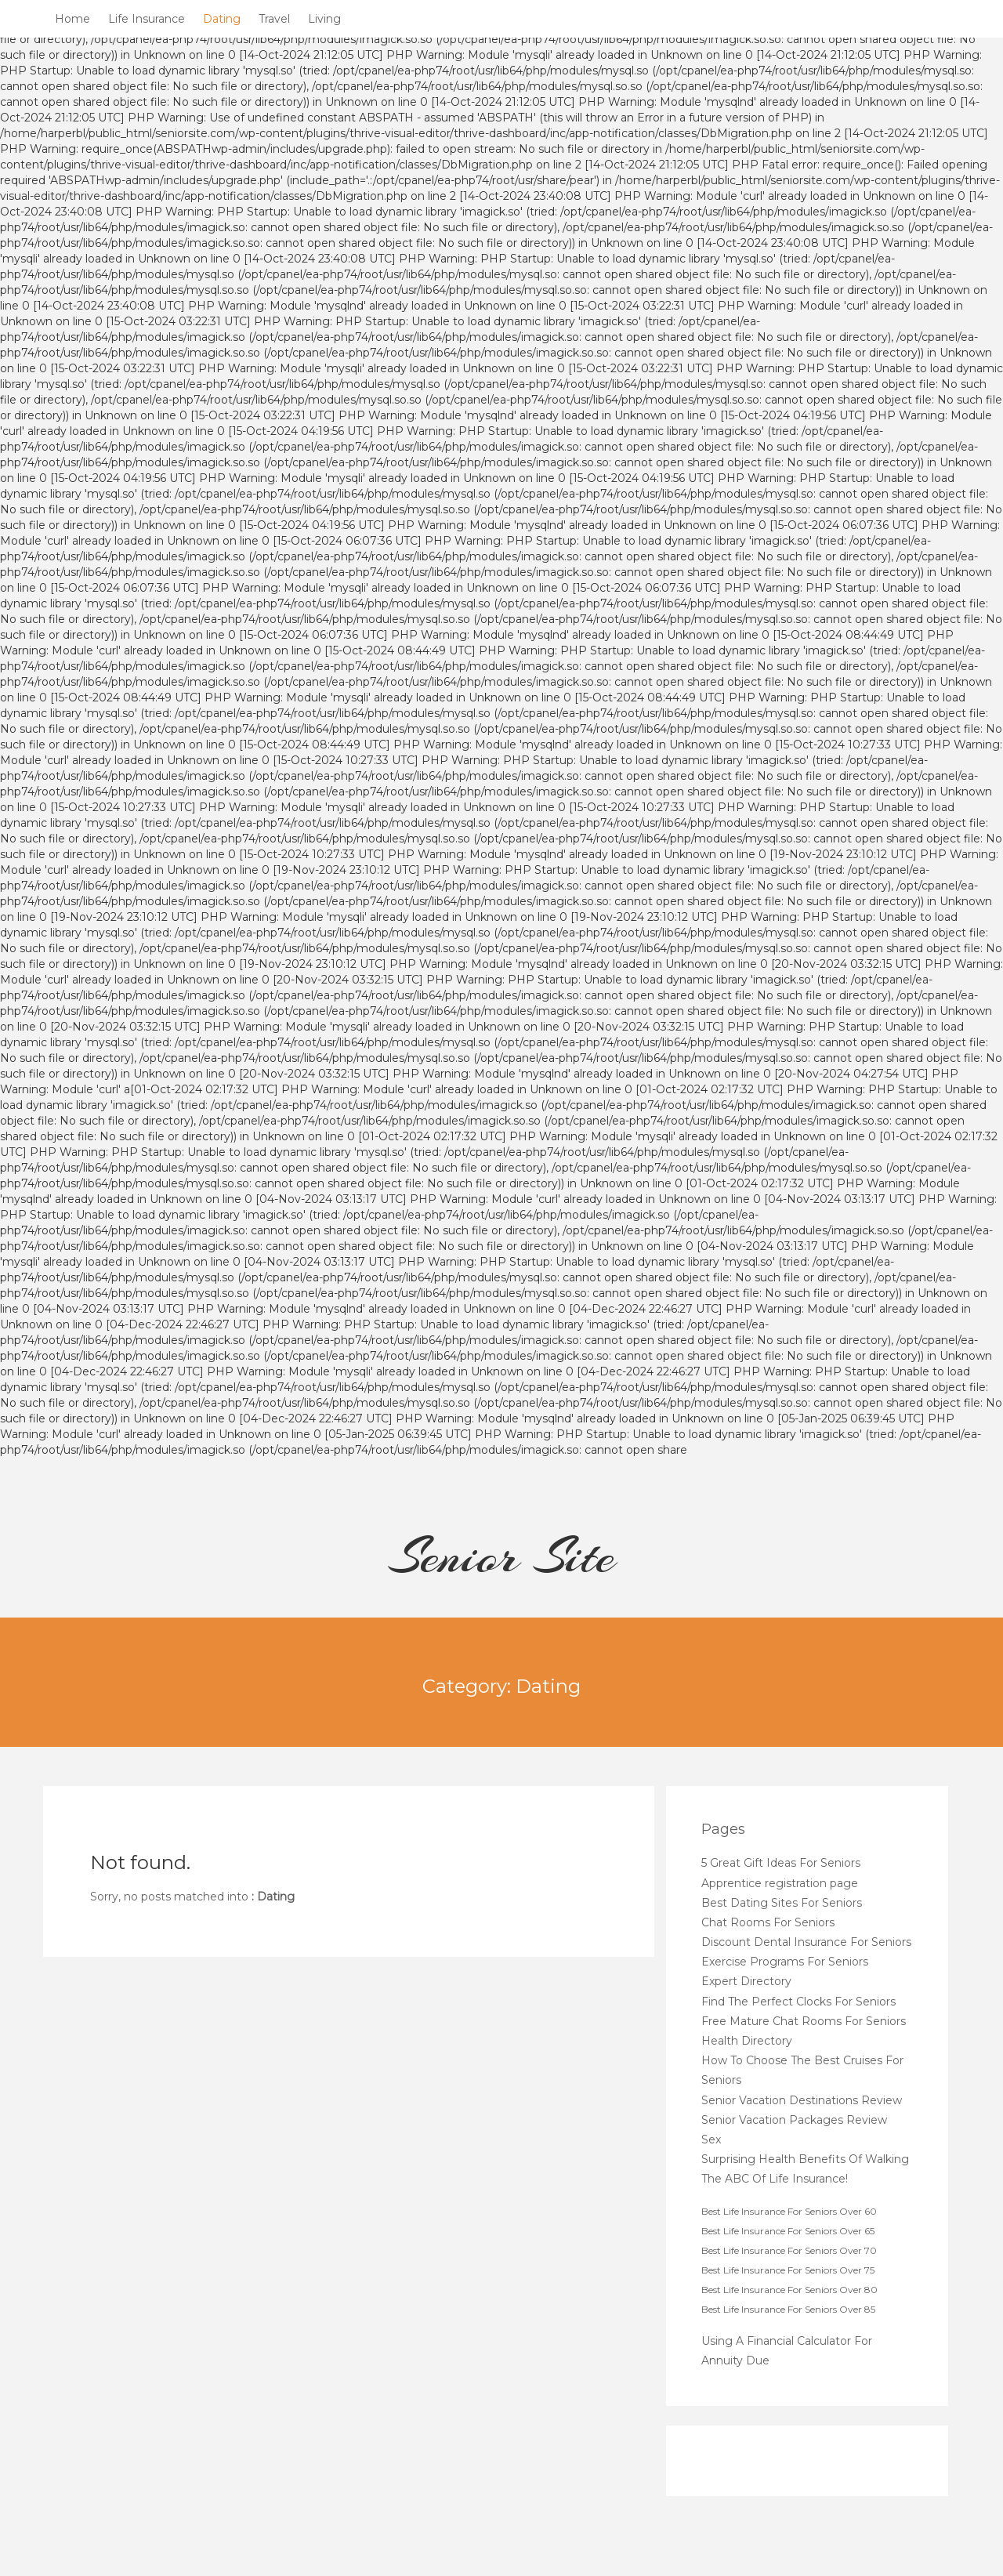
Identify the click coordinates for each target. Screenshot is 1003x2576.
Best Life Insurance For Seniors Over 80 (789, 2289)
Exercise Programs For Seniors (784, 1962)
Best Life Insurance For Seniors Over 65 (787, 2231)
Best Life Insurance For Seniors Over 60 (789, 2211)
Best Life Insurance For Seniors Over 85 (788, 2309)
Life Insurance (146, 19)
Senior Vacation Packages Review (794, 2120)
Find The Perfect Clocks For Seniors (798, 2001)
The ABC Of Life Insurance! (774, 2179)
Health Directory (746, 2041)
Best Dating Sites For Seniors (781, 1903)
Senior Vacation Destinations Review (801, 2100)
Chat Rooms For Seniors (768, 1922)
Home (72, 19)
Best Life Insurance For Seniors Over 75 (787, 2270)
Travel (274, 19)
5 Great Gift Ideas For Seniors (780, 1863)
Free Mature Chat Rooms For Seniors (803, 2021)
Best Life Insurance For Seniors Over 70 (789, 2250)
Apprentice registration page (779, 1883)
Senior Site (502, 1556)
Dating (222, 19)
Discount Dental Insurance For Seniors (806, 1942)
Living (324, 19)
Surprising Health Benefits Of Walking (805, 2159)
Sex (711, 2139)
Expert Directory (746, 1981)
